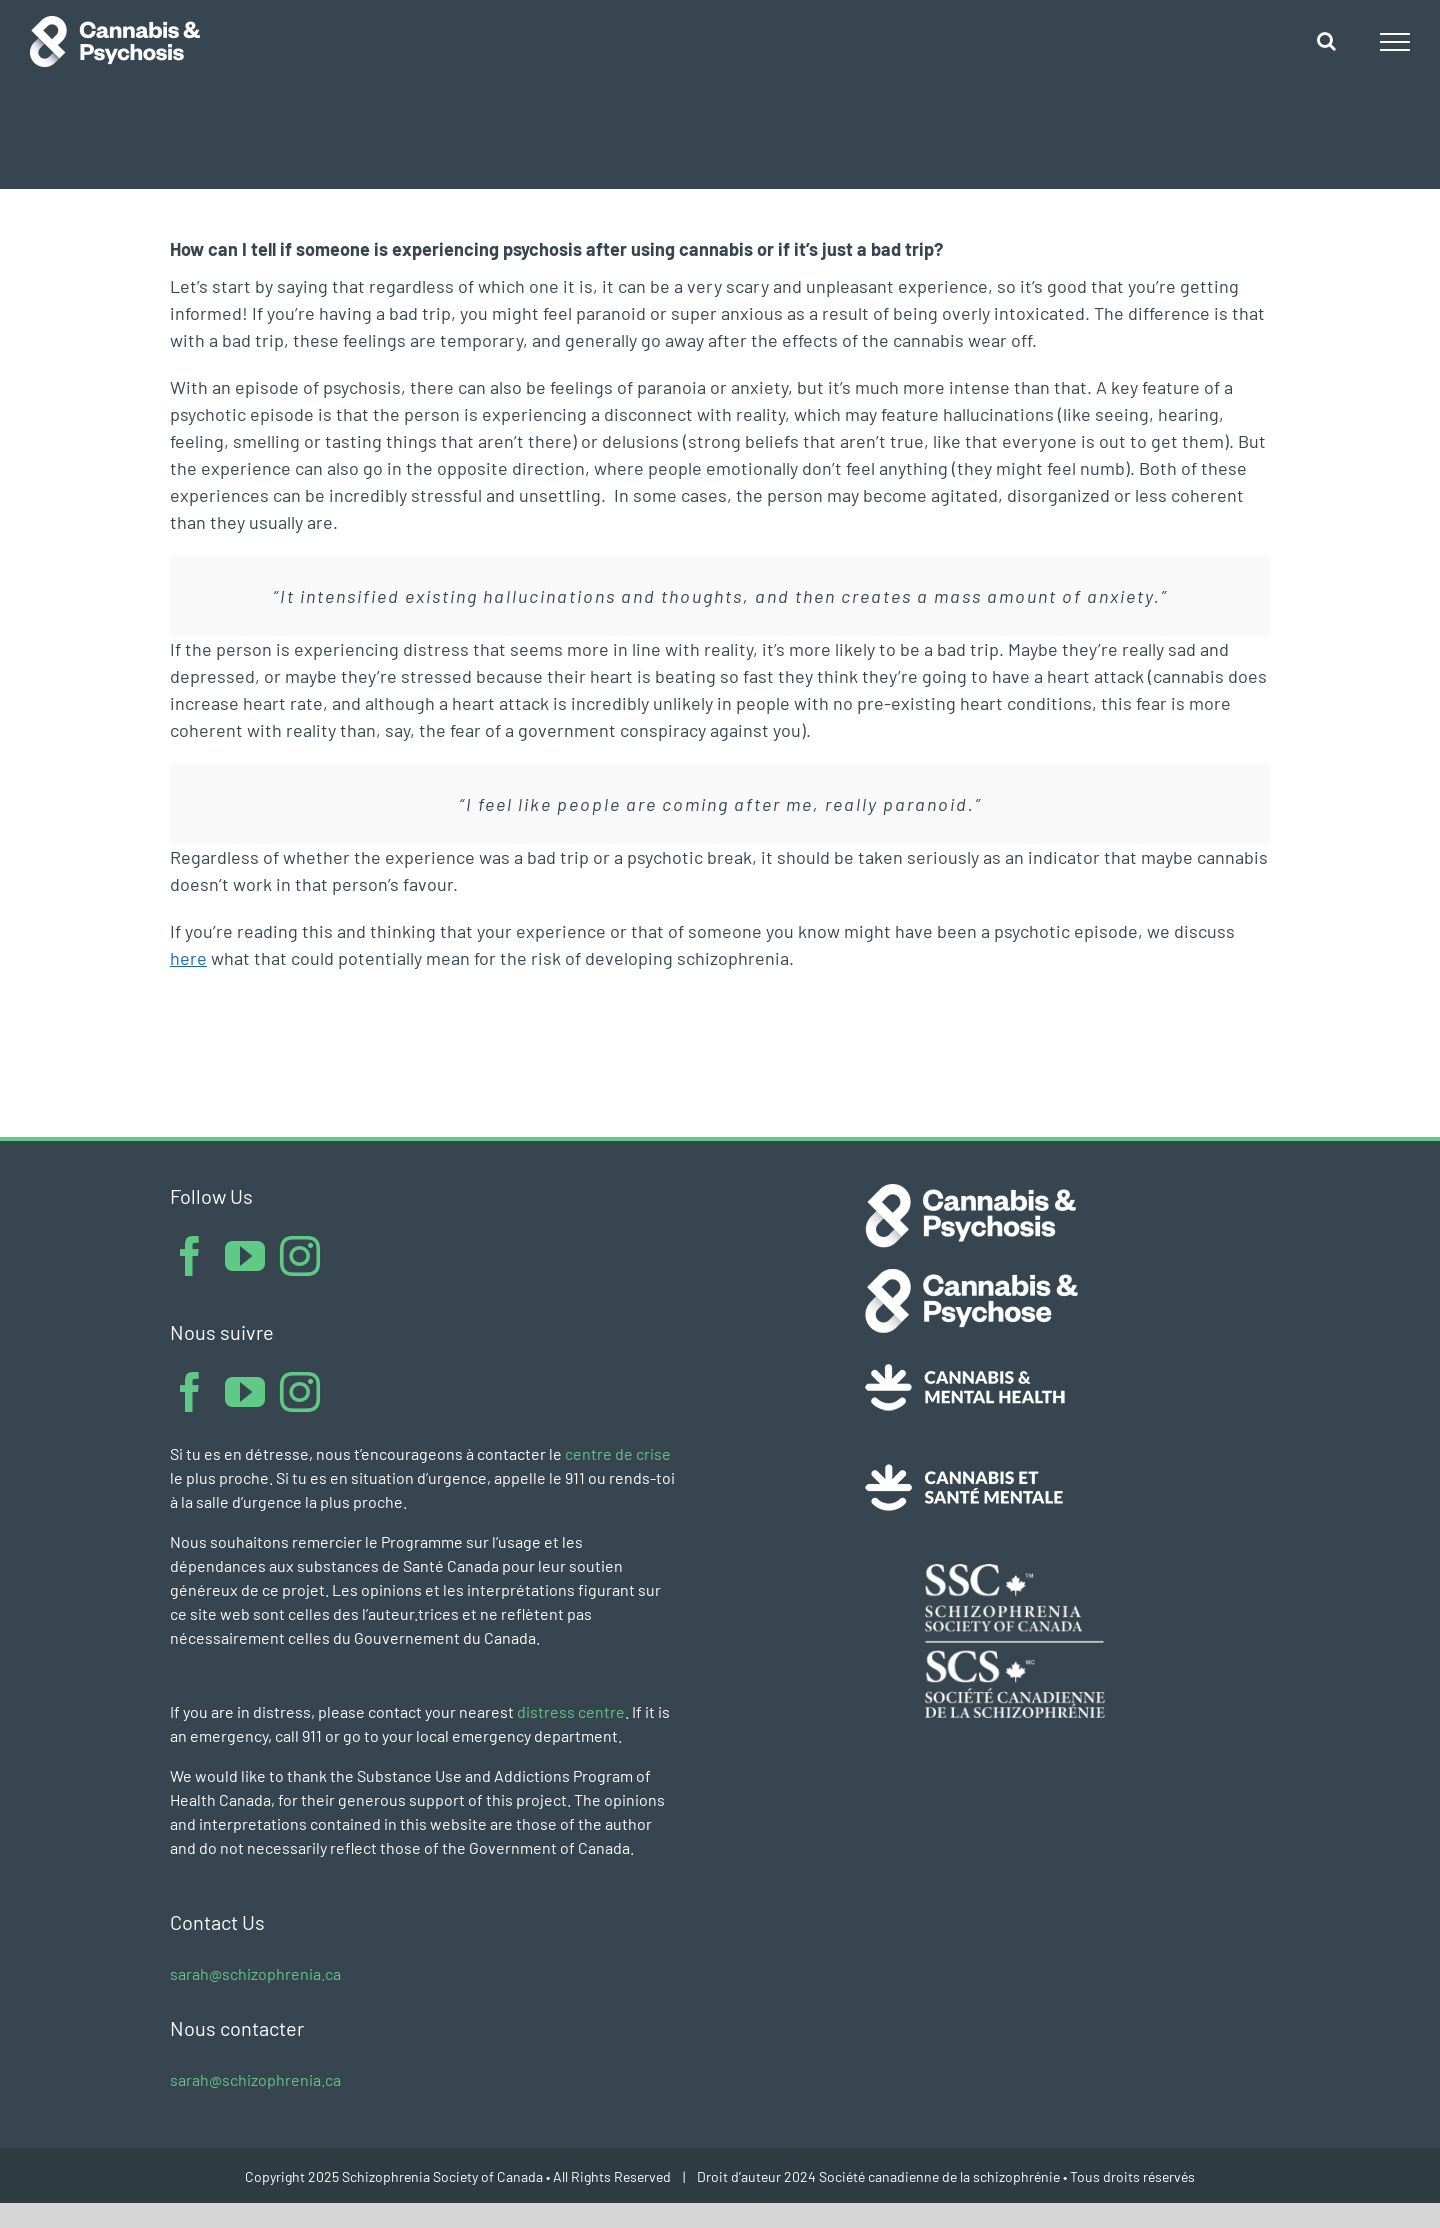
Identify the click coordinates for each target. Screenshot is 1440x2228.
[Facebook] (190, 1256)
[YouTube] (245, 1256)
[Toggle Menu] (1395, 42)
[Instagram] (300, 1256)
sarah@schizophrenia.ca (255, 1973)
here (188, 958)
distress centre (571, 1711)
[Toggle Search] (1326, 41)
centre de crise (618, 1453)
